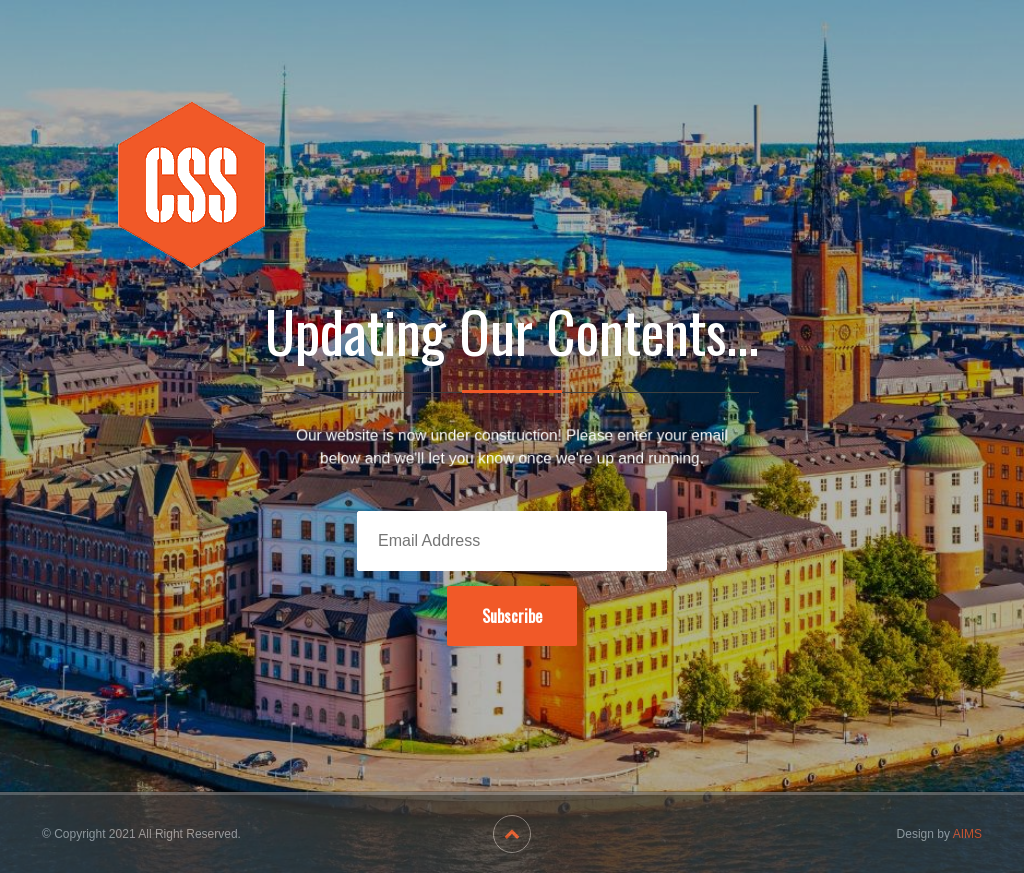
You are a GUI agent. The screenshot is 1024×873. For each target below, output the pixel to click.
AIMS (967, 834)
